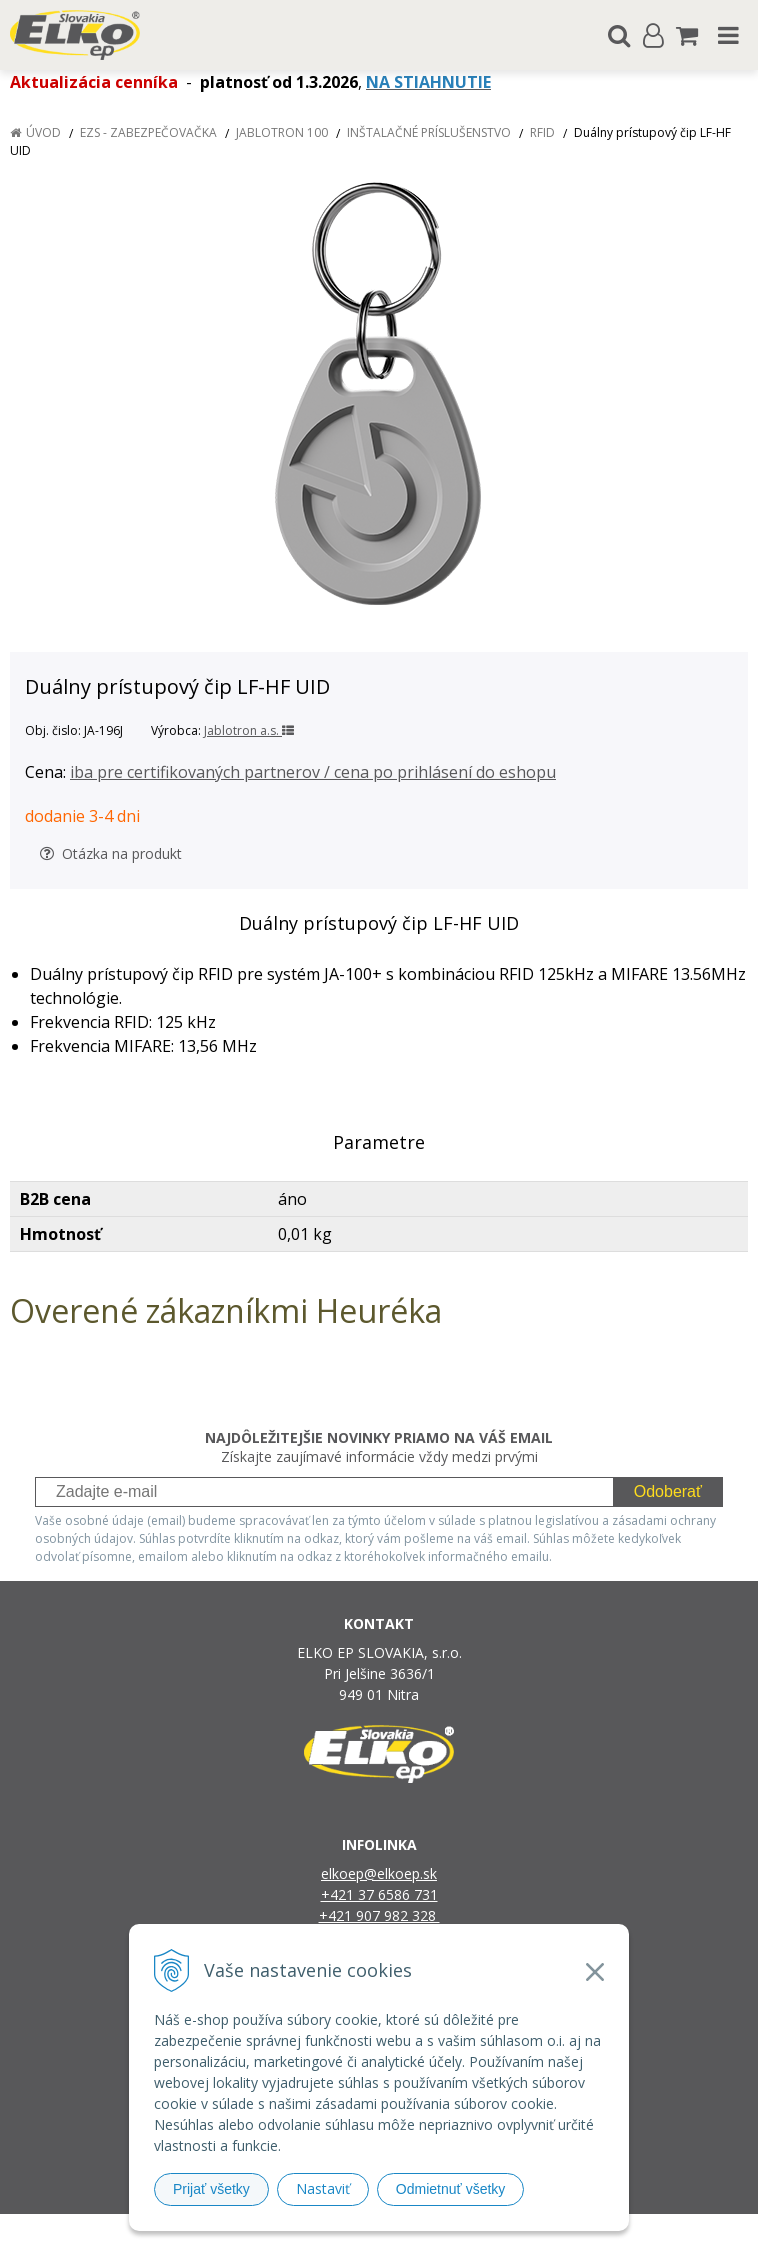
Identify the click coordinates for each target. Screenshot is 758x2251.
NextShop (344, 2232)
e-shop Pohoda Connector (455, 2232)
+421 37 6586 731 (379, 1894)
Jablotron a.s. (249, 730)
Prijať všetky (211, 2189)
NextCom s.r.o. (584, 2232)
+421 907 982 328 (379, 1915)
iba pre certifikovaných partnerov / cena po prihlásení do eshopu (313, 772)
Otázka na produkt (111, 853)
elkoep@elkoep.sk (379, 1873)
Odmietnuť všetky (451, 2189)
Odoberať (668, 1491)
